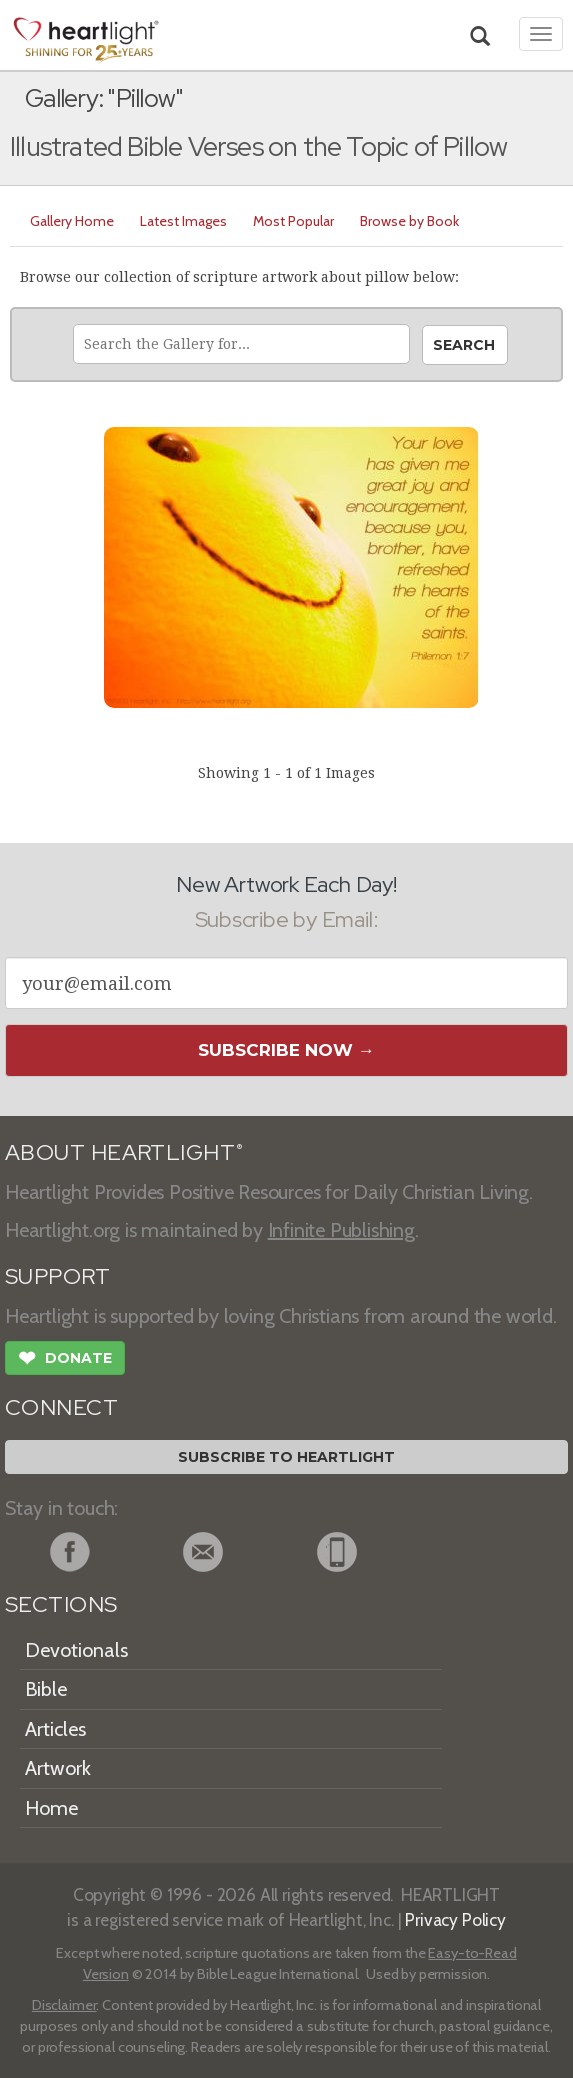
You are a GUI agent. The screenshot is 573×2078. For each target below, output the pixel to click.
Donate (65, 1360)
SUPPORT (57, 1276)
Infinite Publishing (341, 1230)
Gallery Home (72, 221)
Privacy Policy (455, 1919)
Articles (55, 1729)
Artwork (58, 1768)
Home (51, 1808)
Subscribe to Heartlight (286, 1457)
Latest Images (183, 221)
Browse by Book (409, 221)
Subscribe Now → (286, 1050)
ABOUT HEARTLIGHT (124, 1152)
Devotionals (76, 1650)
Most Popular (293, 221)
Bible (46, 1689)
